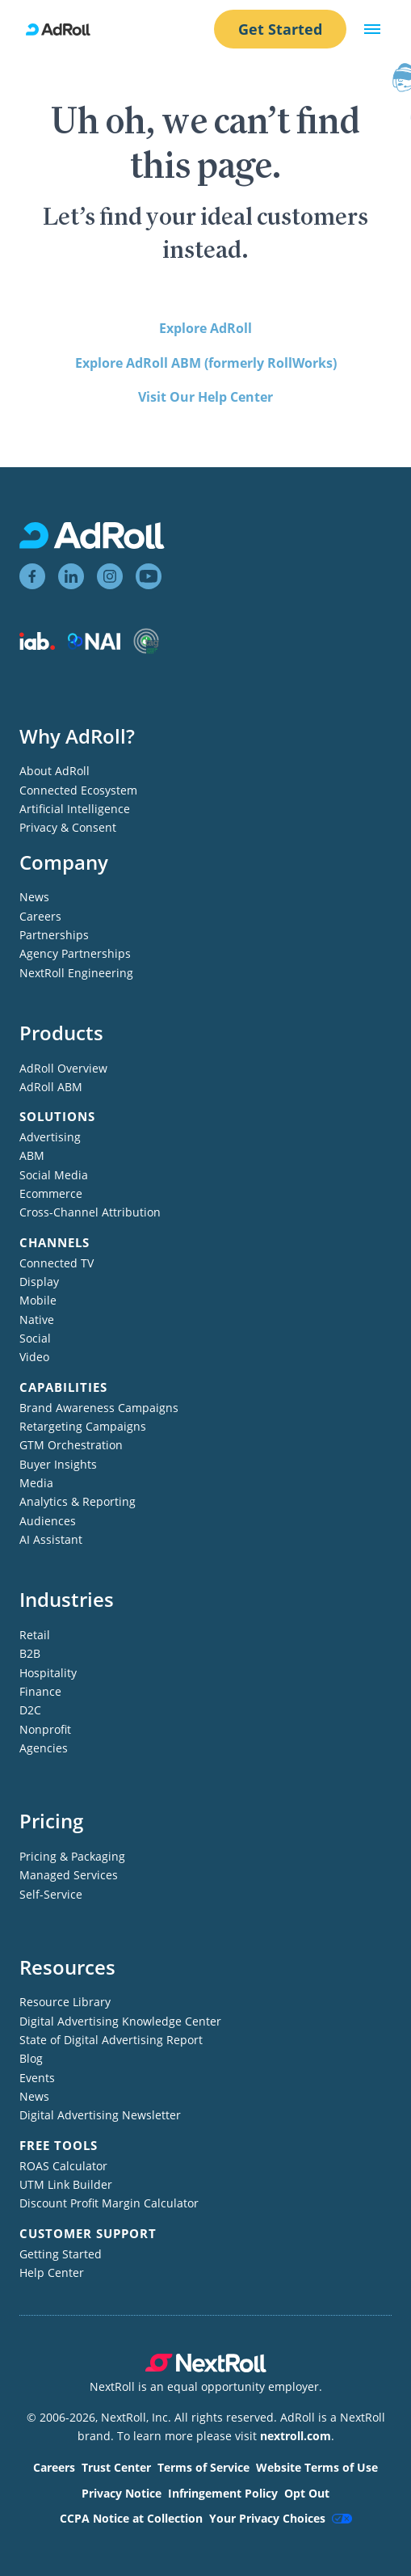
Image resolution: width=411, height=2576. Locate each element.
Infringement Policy (223, 2493)
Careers (40, 916)
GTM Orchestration (71, 1444)
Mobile (38, 1300)
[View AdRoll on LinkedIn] (71, 576)
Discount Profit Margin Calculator (109, 2203)
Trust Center (116, 2467)
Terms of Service (203, 2467)
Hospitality (48, 1672)
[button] (372, 29)
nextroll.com (295, 2435)
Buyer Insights (58, 1464)
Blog (31, 2058)
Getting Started (60, 2254)
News (34, 896)
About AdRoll (54, 770)
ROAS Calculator (63, 2165)
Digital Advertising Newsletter (100, 2115)
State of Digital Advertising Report (111, 2039)
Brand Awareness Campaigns (98, 1407)
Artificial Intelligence (74, 808)
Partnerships (54, 934)
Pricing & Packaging (72, 1856)
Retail (34, 1634)
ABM (31, 1155)
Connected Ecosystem (78, 790)
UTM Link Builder (65, 2184)
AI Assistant (50, 1539)
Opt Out (306, 2493)
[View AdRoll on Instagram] (110, 576)
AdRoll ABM (50, 1086)
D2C (30, 1710)
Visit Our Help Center (205, 397)
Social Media (53, 1175)
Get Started (280, 29)
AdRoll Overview (63, 1068)
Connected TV (56, 1263)
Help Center (51, 2272)
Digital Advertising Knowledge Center (120, 2021)
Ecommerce (50, 1193)
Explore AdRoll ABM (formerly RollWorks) (206, 363)
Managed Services (68, 1874)
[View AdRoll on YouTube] (148, 576)
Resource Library (65, 2001)
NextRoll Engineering (76, 972)
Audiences (47, 1520)
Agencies (43, 1748)
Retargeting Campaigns (82, 1426)
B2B (29, 1653)
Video (34, 1356)
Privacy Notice (121, 2493)
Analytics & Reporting (77, 1501)
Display (39, 1281)
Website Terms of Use (317, 2467)
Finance (40, 1691)
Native (36, 1319)
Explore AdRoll (205, 328)
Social (35, 1338)
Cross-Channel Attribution (90, 1212)
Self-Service (50, 1894)
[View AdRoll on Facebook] (32, 576)
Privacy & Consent (67, 827)
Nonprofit (45, 1729)
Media (36, 1482)
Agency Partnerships (75, 953)
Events (37, 2077)
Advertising (50, 1137)
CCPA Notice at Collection (131, 2518)
